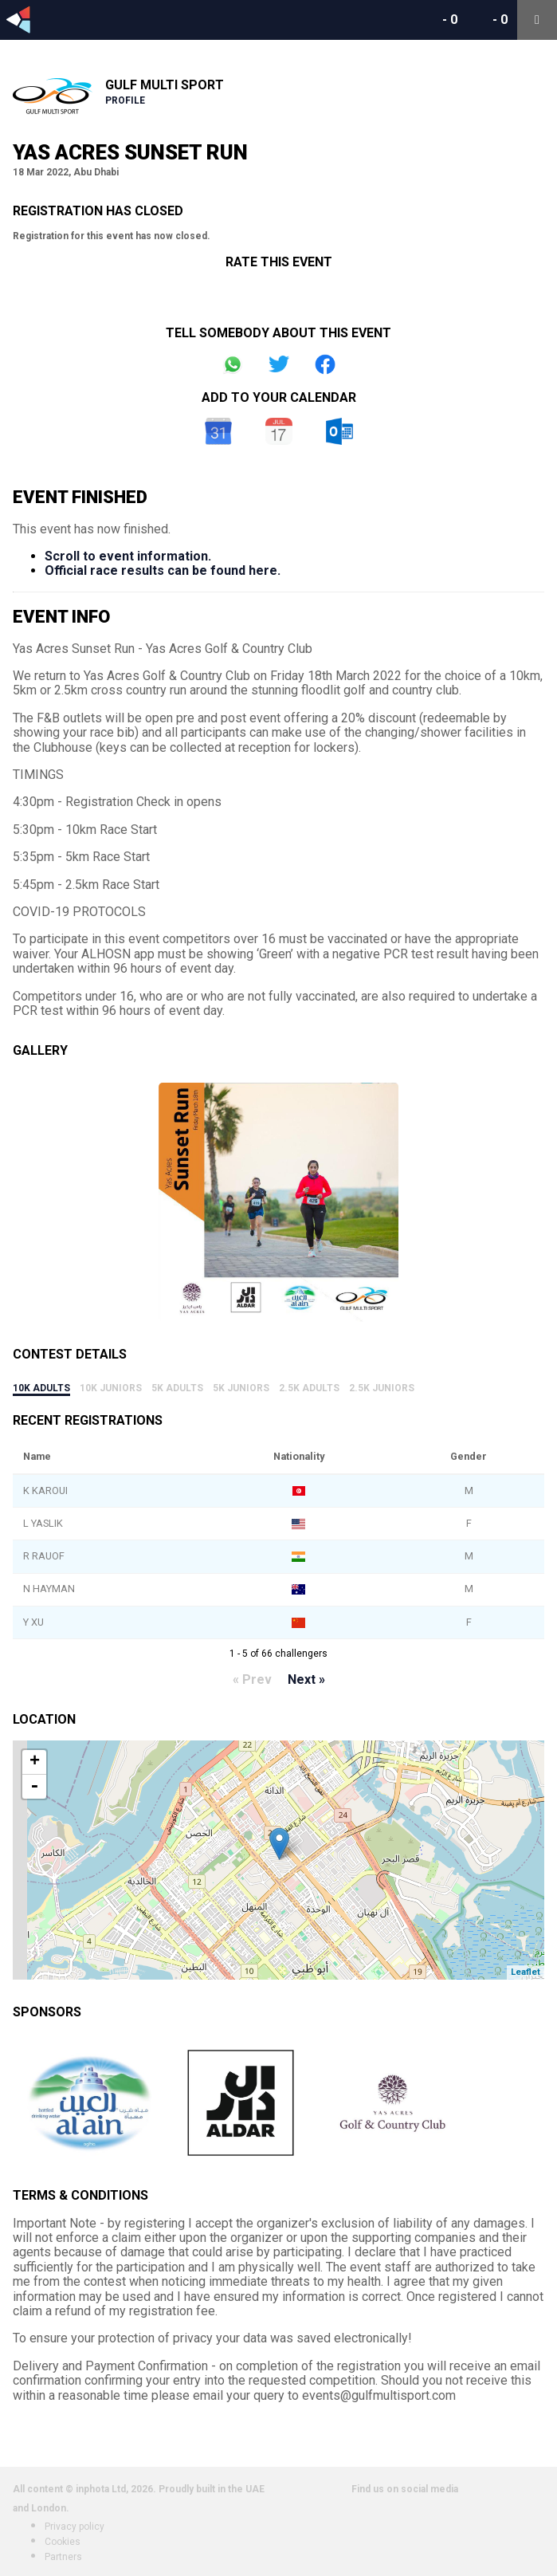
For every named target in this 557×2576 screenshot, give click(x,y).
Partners (63, 2556)
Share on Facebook (325, 364)
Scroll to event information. (128, 556)
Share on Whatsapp (232, 364)
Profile (125, 100)
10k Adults (41, 1388)
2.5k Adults (309, 1388)
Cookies (62, 2541)
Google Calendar (218, 431)
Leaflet (525, 1972)
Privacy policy (74, 2526)
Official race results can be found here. (162, 570)
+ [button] (34, 1762)
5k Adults (177, 1388)
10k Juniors (111, 1388)
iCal (278, 431)
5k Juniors (241, 1388)
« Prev (252, 1679)
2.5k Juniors (381, 1388)
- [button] (34, 1787)
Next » (306, 1679)
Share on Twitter (279, 364)
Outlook (339, 431)
